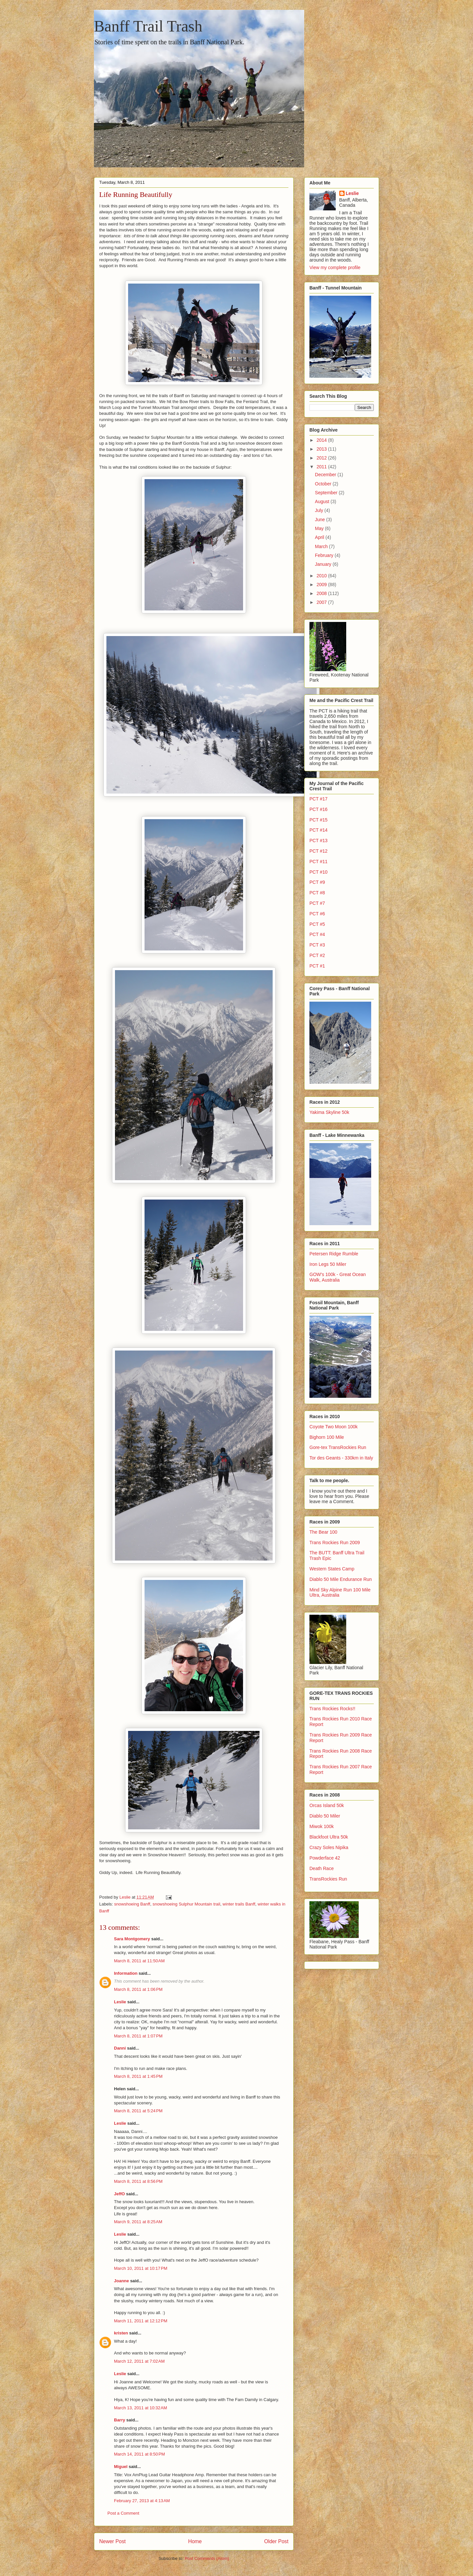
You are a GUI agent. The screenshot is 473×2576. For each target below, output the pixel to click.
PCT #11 (318, 861)
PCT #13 (318, 840)
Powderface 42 (324, 1858)
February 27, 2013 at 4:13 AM (142, 2500)
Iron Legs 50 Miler (327, 1264)
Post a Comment (123, 2513)
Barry (119, 2419)
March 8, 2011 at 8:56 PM (138, 2181)
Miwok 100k (321, 1826)
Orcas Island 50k (326, 1805)
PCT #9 (317, 882)
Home (195, 2541)
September (327, 492)
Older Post (276, 2541)
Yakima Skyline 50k (329, 1112)
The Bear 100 (323, 1532)
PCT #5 (317, 924)
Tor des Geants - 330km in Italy (341, 1457)
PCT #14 (318, 830)
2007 (322, 602)
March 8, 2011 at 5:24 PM (138, 2110)
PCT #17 (318, 798)
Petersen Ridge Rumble (333, 1253)
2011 (322, 466)
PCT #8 (317, 892)
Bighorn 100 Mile (326, 1437)
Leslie (120, 2001)
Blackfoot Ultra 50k (328, 1837)
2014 (322, 440)
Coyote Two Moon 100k (333, 1426)
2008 (322, 593)
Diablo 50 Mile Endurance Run (340, 1579)
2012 (322, 457)
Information (126, 1973)
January (324, 564)
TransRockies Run (328, 1879)
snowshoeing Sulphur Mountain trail (186, 1904)
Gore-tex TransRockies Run (337, 1447)
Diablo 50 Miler (324, 1816)
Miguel (120, 2466)
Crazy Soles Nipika (328, 1847)
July (320, 510)
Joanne (121, 2280)
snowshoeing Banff (132, 1904)
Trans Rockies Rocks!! (332, 1708)
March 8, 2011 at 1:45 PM (138, 2076)
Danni (120, 2048)
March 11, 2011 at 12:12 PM (140, 2320)
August (322, 501)
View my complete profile (334, 267)
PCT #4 (317, 934)
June (320, 519)
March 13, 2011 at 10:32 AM (140, 2407)
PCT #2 (317, 955)
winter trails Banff (239, 1904)
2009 (322, 584)
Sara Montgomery (132, 1938)
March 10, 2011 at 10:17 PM (140, 2268)
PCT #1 (317, 966)
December (326, 474)
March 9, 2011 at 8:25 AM (138, 2221)
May (320, 528)
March (322, 546)
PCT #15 (318, 819)
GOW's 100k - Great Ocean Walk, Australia (337, 1277)
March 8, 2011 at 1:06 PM (138, 1989)
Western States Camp (331, 1568)
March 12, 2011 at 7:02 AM (139, 2361)
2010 (322, 575)
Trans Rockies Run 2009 (334, 1542)
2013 (322, 449)
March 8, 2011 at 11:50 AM (139, 1960)
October (324, 483)
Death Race (321, 1868)
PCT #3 (317, 944)
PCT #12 (318, 851)
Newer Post (112, 2541)
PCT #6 (317, 913)
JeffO (119, 2193)
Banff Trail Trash (148, 26)
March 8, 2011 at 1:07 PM (138, 2035)
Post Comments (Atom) (207, 2558)
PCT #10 (318, 872)
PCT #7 (317, 903)
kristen (121, 2333)
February (325, 555)
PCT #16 (318, 809)
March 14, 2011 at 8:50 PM (139, 2454)
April (320, 537)
